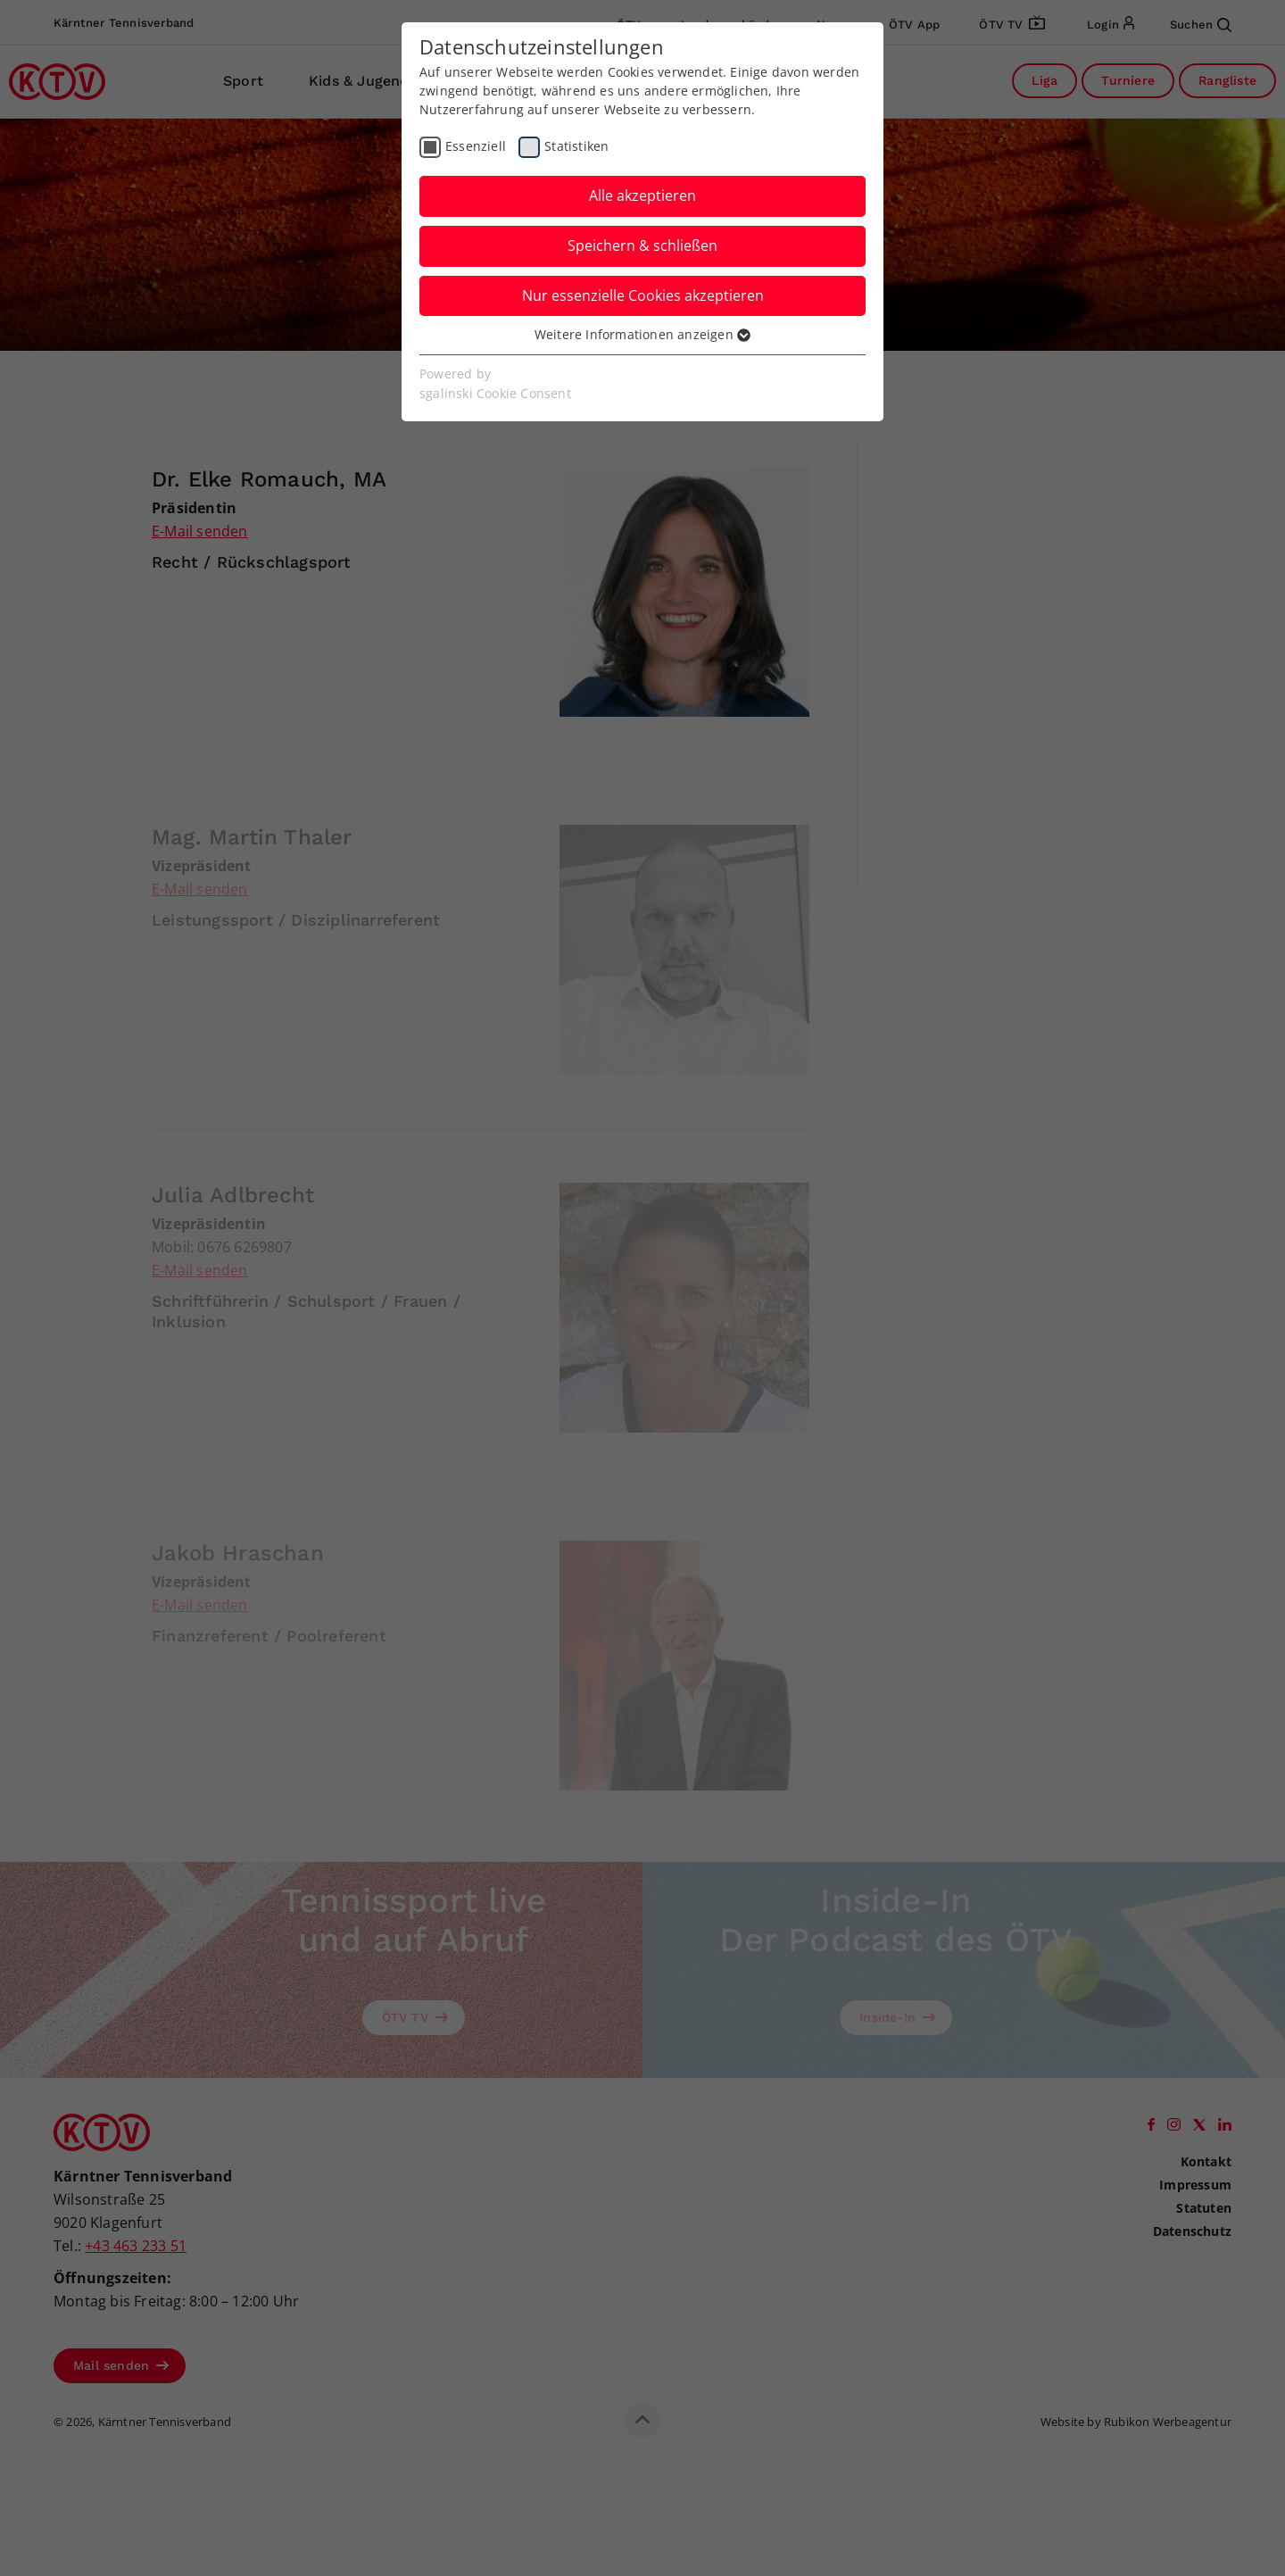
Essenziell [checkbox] (475, 145)
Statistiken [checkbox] (576, 145)
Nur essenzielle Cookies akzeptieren (643, 295)
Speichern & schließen (642, 245)
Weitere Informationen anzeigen (642, 334)
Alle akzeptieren (642, 195)
